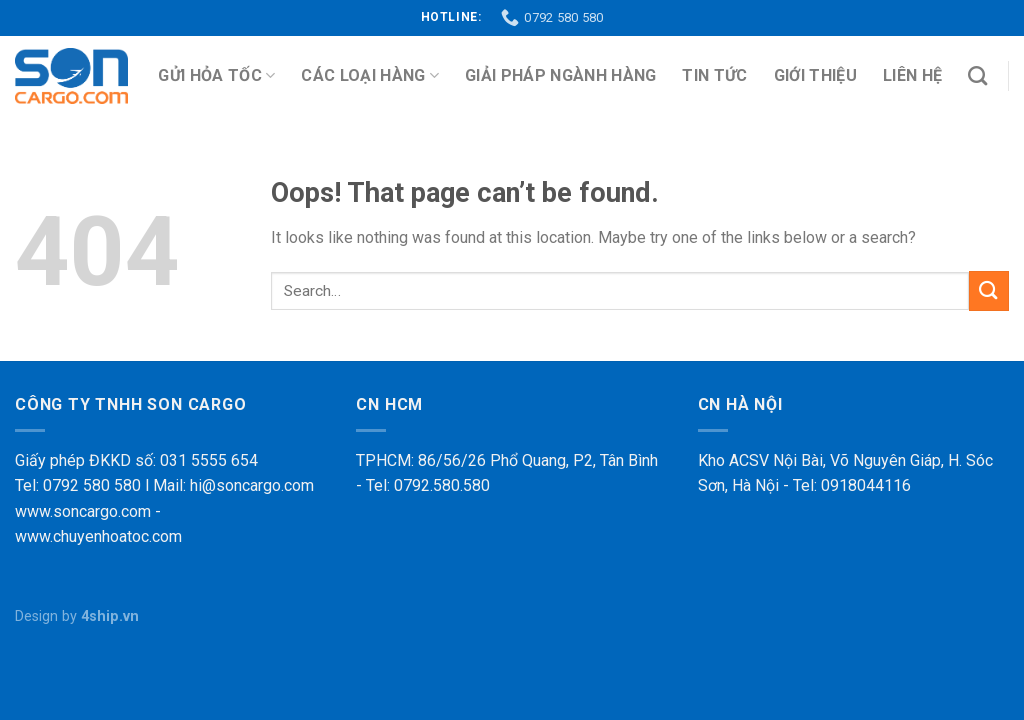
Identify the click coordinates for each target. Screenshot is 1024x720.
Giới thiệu (815, 75)
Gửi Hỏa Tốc (216, 76)
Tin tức (714, 75)
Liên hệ (912, 75)
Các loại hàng (370, 76)
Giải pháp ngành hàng (560, 75)
